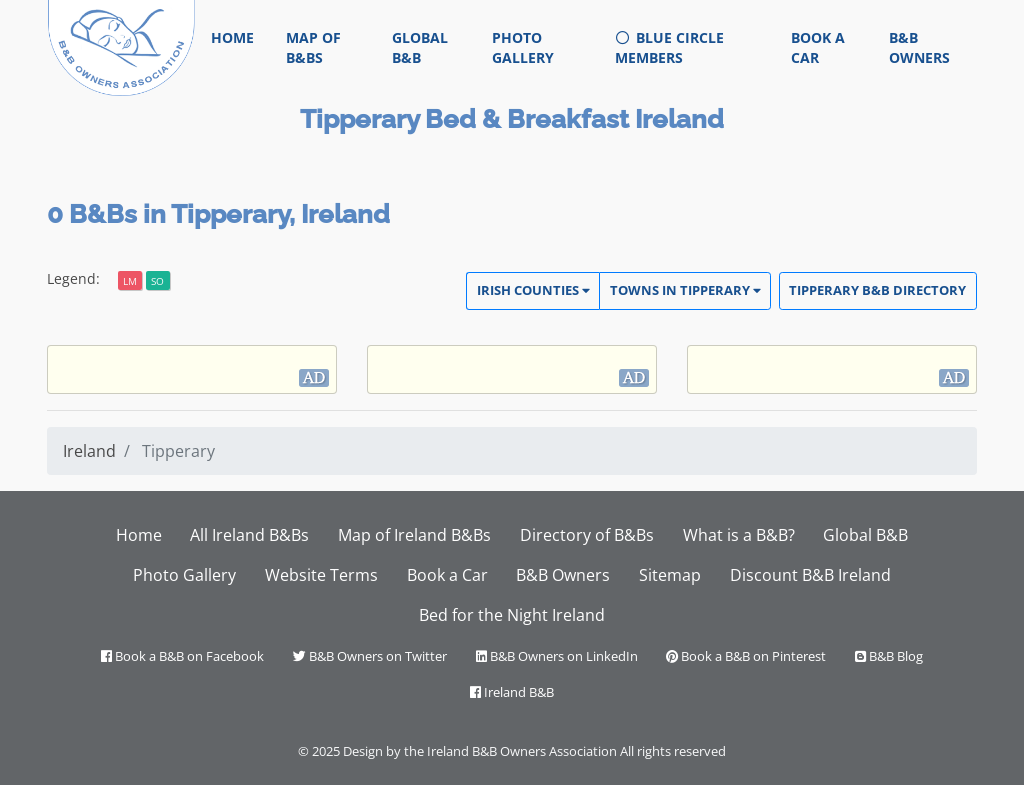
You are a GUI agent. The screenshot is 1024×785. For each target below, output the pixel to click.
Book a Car (818, 47)
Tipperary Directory (877, 290)
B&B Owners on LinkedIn (557, 656)
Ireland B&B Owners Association (522, 751)
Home (240, 37)
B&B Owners (919, 47)
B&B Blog (889, 656)
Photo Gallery (523, 47)
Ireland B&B (512, 692)
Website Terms (321, 575)
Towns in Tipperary (685, 290)
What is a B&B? (739, 535)
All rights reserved (673, 751)
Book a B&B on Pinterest (746, 656)
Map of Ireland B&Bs (414, 535)
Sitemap (670, 575)
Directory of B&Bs (587, 535)
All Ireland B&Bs (249, 535)
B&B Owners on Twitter (370, 656)
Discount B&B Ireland (810, 575)
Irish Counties (533, 290)
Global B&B (420, 47)
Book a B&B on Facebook (182, 656)
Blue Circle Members (669, 47)
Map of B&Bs (313, 47)
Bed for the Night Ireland (512, 615)
